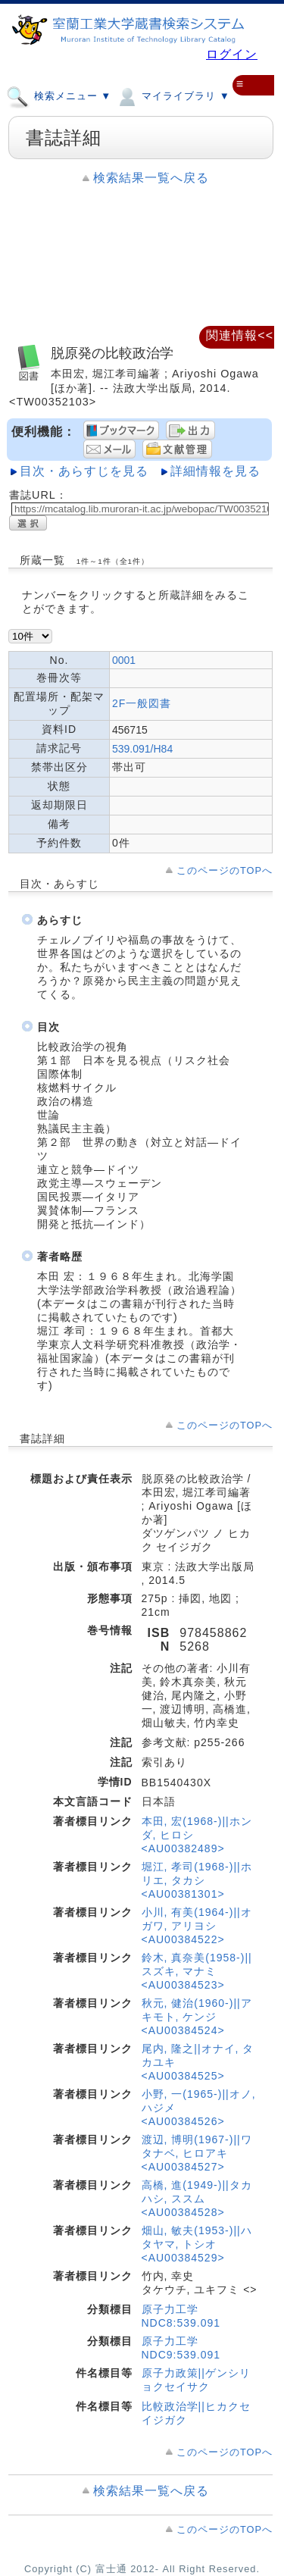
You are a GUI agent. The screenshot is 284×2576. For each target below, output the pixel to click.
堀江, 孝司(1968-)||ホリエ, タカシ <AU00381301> (197, 1880)
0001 (124, 660)
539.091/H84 (142, 749)
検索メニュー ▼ (58, 95)
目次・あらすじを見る (84, 471)
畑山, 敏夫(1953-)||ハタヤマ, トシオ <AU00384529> (197, 2244)
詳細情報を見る (215, 471)
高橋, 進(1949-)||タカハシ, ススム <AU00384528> (197, 2198)
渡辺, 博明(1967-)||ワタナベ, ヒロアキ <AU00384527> (197, 2153)
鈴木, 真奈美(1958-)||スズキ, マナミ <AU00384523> (197, 1971)
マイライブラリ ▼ (172, 95)
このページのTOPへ (224, 870)
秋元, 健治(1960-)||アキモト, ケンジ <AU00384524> (197, 2016)
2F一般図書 (141, 703)
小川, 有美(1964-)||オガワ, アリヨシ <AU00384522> (197, 1925)
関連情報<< (239, 335)
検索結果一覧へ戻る (151, 177)
